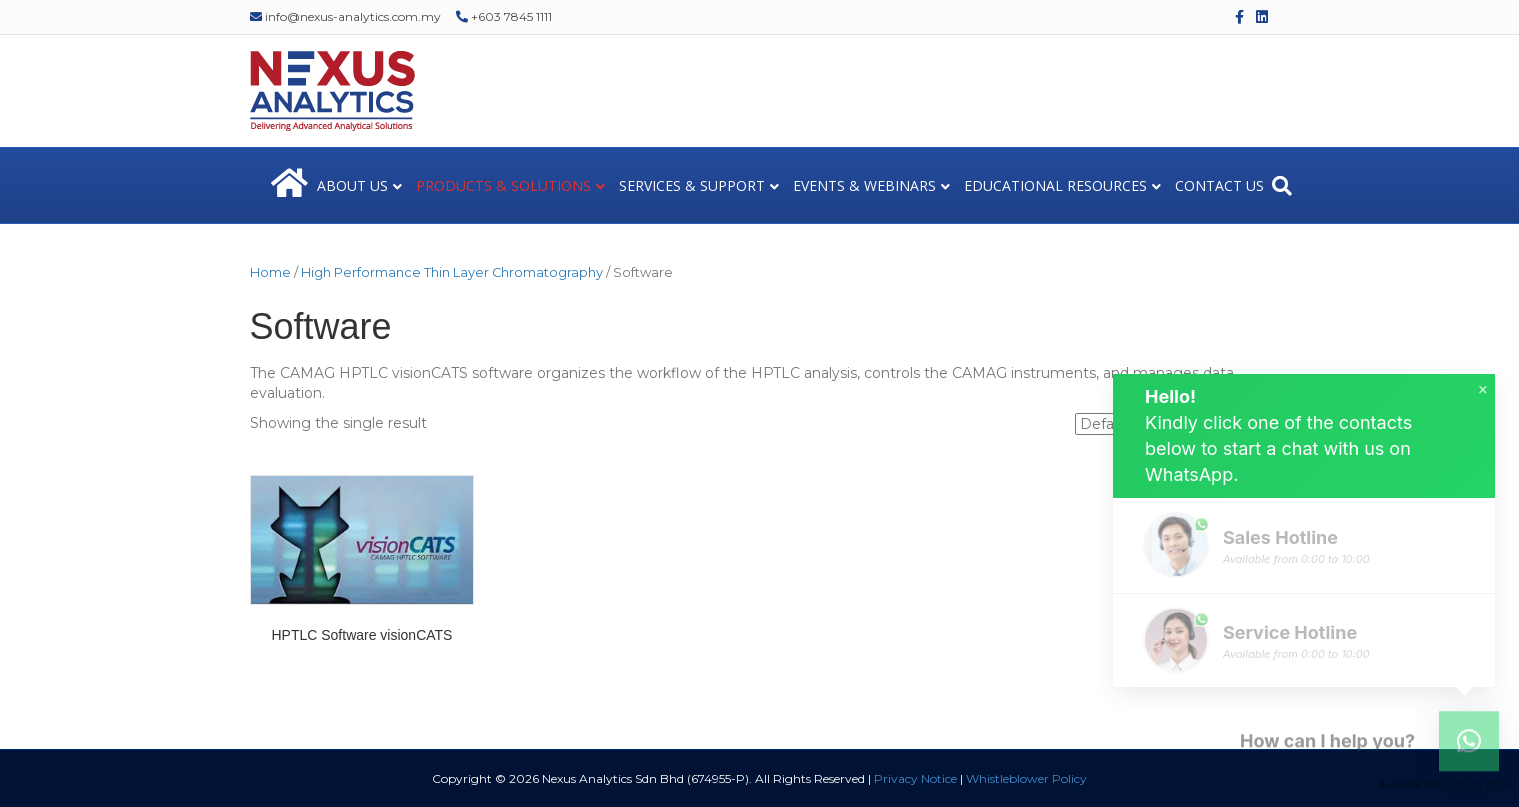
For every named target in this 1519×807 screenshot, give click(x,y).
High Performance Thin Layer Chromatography (452, 272)
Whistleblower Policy (1026, 778)
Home (270, 272)
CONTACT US (1219, 185)
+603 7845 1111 (504, 16)
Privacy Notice (915, 778)
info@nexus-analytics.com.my (345, 16)
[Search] (1282, 186)
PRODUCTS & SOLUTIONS (503, 185)
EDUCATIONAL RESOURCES (1055, 185)
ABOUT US (352, 185)
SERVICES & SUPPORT (692, 185)
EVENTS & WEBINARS (864, 185)
